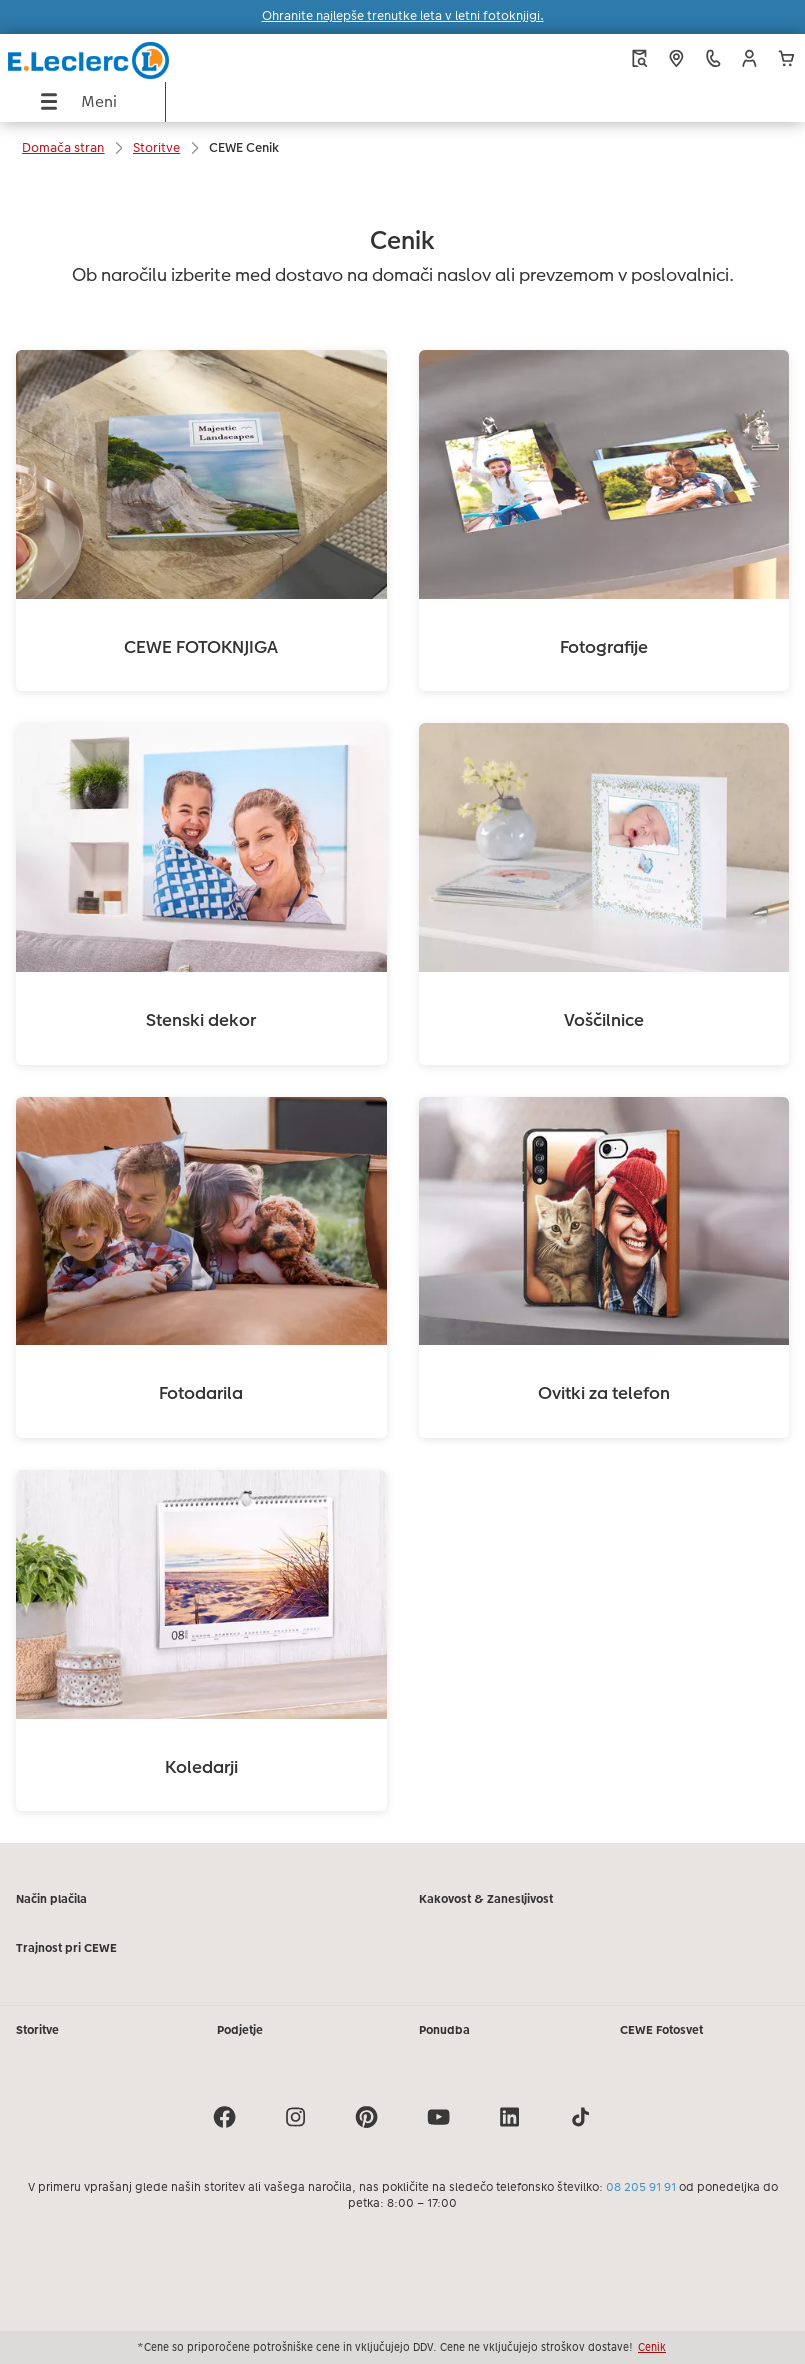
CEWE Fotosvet (661, 2030)
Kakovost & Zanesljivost (486, 1899)
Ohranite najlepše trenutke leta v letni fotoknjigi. (403, 16)
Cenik (652, 2347)
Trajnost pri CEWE (66, 1948)
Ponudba (444, 2030)
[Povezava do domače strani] (152, 58)
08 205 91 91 (641, 2187)
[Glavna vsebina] (402, 1009)
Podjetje (240, 2030)
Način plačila (51, 1899)
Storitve (37, 2030)
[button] (749, 58)
